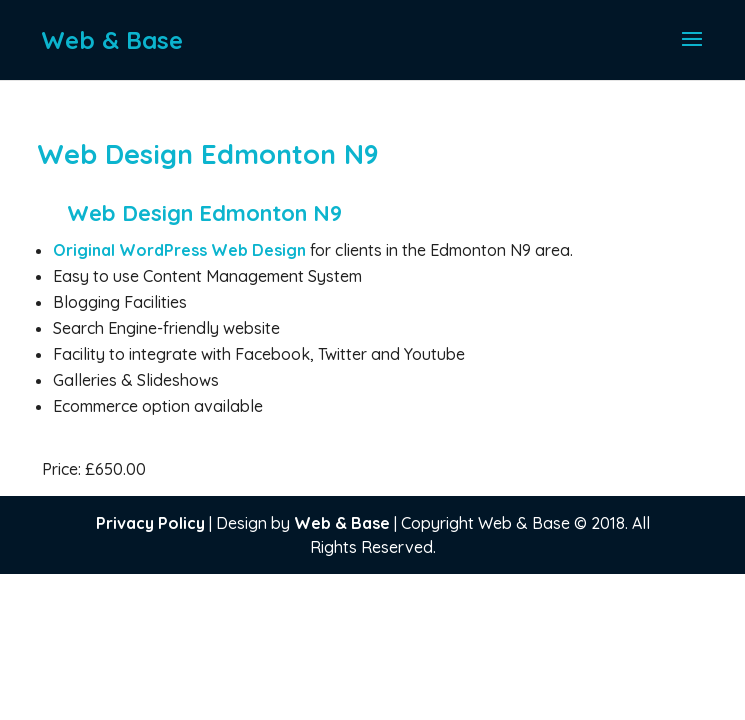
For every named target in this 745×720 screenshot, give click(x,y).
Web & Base (342, 523)
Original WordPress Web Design (181, 250)
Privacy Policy (150, 523)
